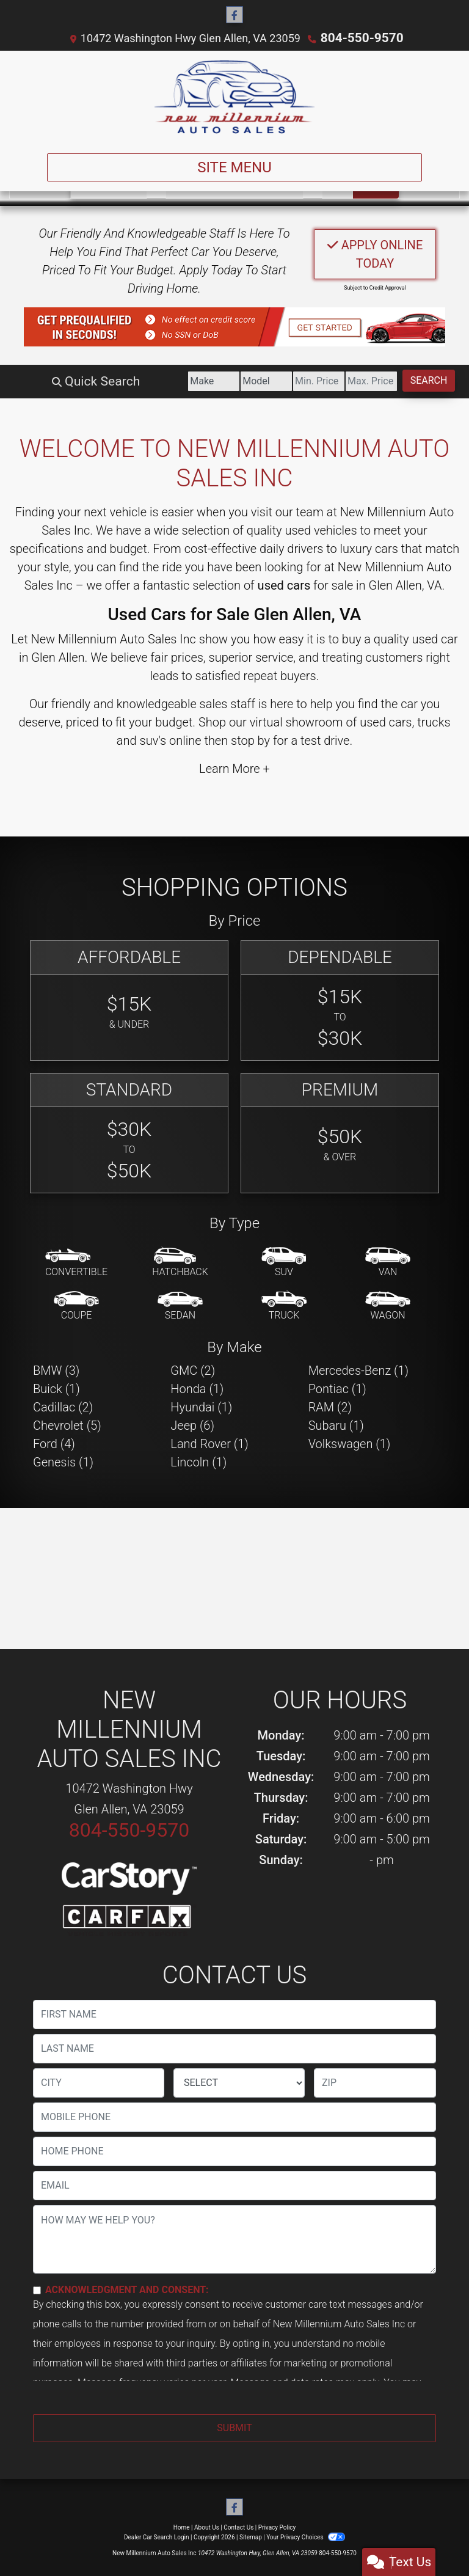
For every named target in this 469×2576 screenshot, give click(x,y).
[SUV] (284, 1262)
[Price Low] (278, 380)
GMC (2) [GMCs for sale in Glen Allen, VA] (192, 1370)
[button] (234, 326)
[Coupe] (76, 1305)
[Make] (141, 380)
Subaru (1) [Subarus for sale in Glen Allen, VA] (336, 1425)
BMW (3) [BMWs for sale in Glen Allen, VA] (56, 1370)
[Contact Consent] (37, 2290)
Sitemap (250, 2536)
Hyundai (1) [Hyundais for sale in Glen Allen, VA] (201, 1406)
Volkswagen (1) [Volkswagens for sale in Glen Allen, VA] (349, 1443)
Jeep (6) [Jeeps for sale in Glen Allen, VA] (192, 1425)
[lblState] (239, 2082)
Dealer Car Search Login (156, 2536)
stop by (250, 740)
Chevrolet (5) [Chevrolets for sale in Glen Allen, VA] (67, 1425)
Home (181, 2526)
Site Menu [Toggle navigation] (234, 166)
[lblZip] (375, 2082)
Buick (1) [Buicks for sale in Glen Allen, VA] (56, 1388)
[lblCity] (98, 2082)
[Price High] (347, 380)
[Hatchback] (180, 1262)
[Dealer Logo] (234, 96)
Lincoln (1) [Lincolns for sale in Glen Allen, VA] (198, 1461)
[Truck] (284, 1305)
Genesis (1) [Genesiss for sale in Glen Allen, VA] (63, 1461)
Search (421, 380)
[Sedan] (180, 1305)
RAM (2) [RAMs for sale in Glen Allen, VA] (330, 1406)
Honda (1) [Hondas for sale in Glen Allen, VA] (197, 1388)
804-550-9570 (362, 37)
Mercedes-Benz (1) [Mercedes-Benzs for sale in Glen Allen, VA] (358, 1370)
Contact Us (238, 2526)
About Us (206, 2526)
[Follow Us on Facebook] (234, 15)
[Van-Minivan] (387, 1262)
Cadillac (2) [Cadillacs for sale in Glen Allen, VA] (63, 1406)
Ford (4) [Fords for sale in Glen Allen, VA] (54, 1443)
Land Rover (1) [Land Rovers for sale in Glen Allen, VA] (209, 1443)
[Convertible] (76, 1262)
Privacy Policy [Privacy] (277, 2526)
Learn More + (234, 768)
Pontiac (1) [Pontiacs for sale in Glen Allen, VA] (337, 1388)
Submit (234, 2427)
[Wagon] (387, 1305)
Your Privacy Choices (305, 2536)
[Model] (210, 380)
